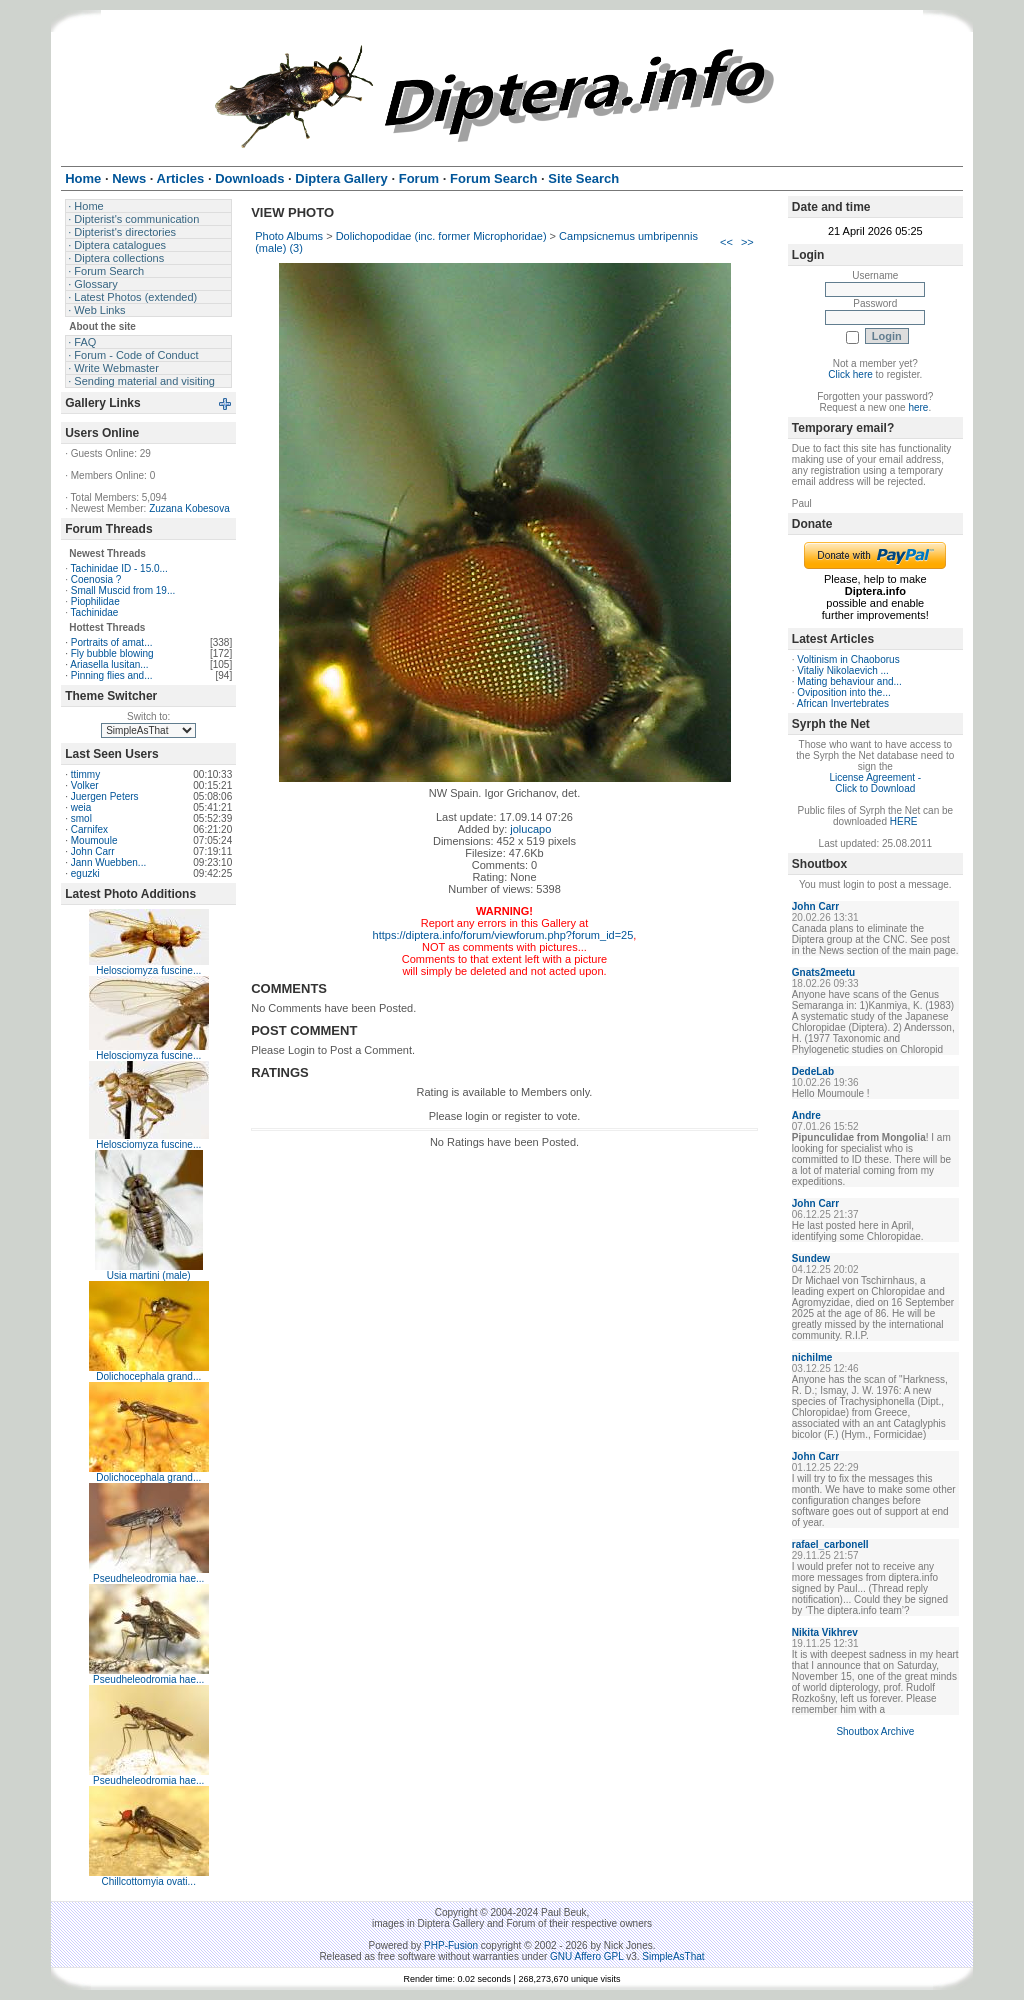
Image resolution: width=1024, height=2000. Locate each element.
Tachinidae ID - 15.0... (119, 568)
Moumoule (94, 840)
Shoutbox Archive (875, 1731)
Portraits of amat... (112, 642)
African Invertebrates (843, 703)
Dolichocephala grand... (148, 1376)
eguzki (85, 873)
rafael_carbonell (830, 1544)
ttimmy (85, 774)
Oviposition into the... (843, 692)
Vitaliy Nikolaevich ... (843, 670)
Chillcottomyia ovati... (148, 1881)
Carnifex (89, 829)
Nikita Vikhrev (825, 1632)
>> (747, 242)
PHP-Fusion (451, 1945)
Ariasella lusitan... (109, 664)
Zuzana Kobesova (189, 508)
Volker (85, 785)
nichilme (812, 1357)
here (918, 407)
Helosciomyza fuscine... (148, 970)
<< (726, 242)
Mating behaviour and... (849, 681)
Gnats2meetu (823, 972)
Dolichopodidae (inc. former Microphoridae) (441, 236)
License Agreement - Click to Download (875, 783)
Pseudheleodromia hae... (148, 1578)
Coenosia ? (96, 579)
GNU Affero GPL (586, 1956)
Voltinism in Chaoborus (848, 659)
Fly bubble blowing (112, 653)
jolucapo (530, 829)
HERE (904, 821)
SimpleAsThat (673, 1956)
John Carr (93, 851)
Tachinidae (95, 612)
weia (81, 807)
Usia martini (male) (149, 1275)
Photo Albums (289, 236)
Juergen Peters (105, 796)
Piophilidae (95, 601)
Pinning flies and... (112, 675)
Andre (806, 1115)
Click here (850, 374)
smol (81, 818)
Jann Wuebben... (108, 862)
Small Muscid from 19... (123, 590)
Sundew (811, 1258)
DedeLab (813, 1071)
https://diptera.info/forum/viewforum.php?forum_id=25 (503, 935)
